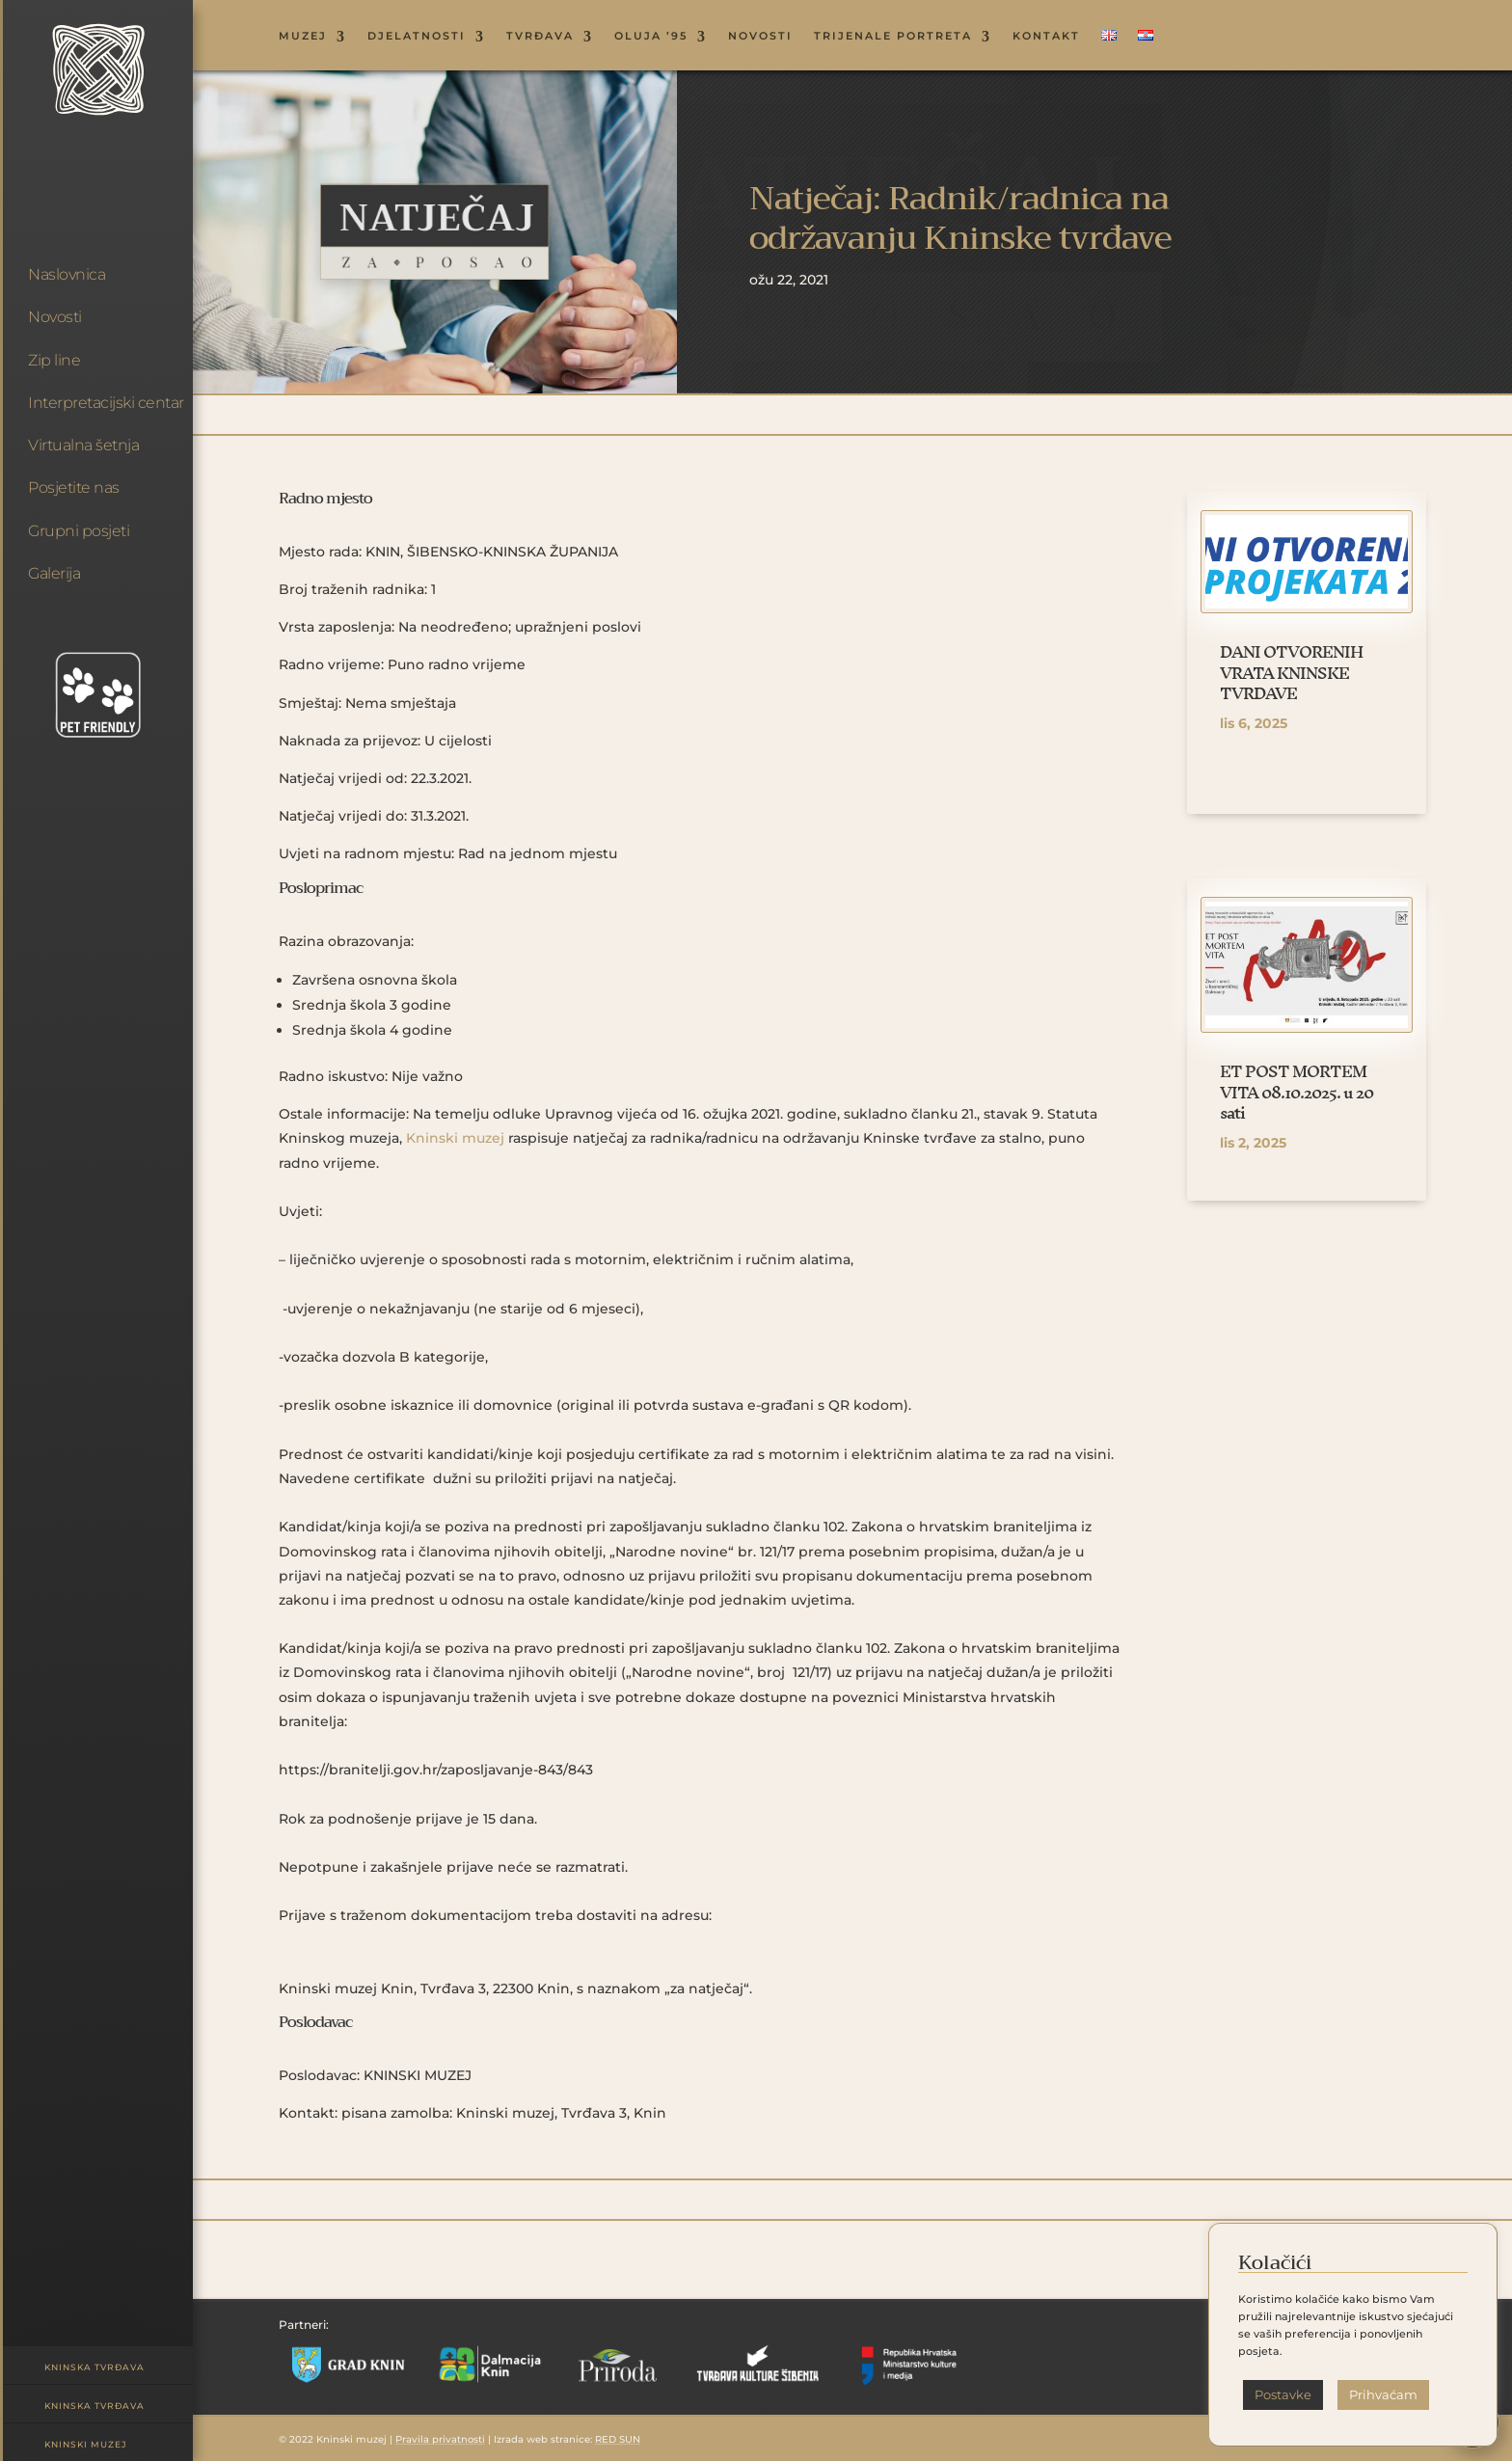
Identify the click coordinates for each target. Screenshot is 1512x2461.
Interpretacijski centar (106, 402)
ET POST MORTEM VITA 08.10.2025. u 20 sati (1296, 1091)
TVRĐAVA (540, 36)
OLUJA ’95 (651, 36)
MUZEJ (303, 36)
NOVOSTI (760, 36)
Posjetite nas (74, 487)
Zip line (54, 360)
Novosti (55, 317)
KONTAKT (1046, 36)
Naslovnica (66, 274)
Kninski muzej (85, 2444)
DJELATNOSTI (416, 36)
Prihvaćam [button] (1383, 2394)
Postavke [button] (1283, 2394)
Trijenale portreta (893, 36)
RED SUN (617, 2439)
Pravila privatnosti (440, 2439)
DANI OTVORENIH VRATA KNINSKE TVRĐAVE (1291, 672)
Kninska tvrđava (94, 2367)
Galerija (54, 573)
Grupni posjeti (78, 531)
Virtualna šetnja (83, 445)
